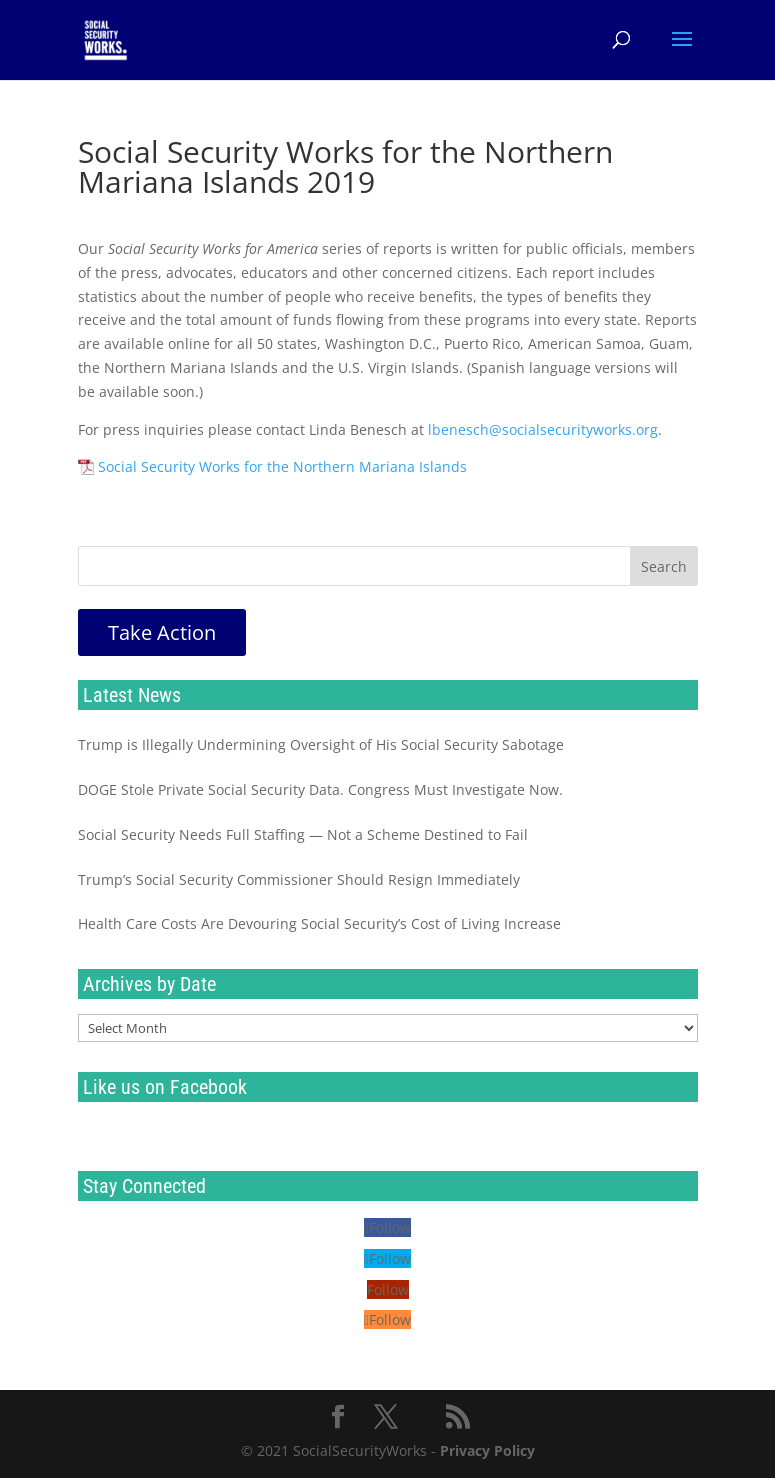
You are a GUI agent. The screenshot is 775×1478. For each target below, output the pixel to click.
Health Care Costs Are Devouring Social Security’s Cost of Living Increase (319, 923)
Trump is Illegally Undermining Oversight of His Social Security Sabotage (321, 744)
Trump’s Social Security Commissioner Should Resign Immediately (299, 879)
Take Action (162, 632)
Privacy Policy (487, 1450)
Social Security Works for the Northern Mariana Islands (282, 466)
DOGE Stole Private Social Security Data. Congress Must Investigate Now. (320, 789)
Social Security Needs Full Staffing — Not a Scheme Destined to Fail (303, 834)
